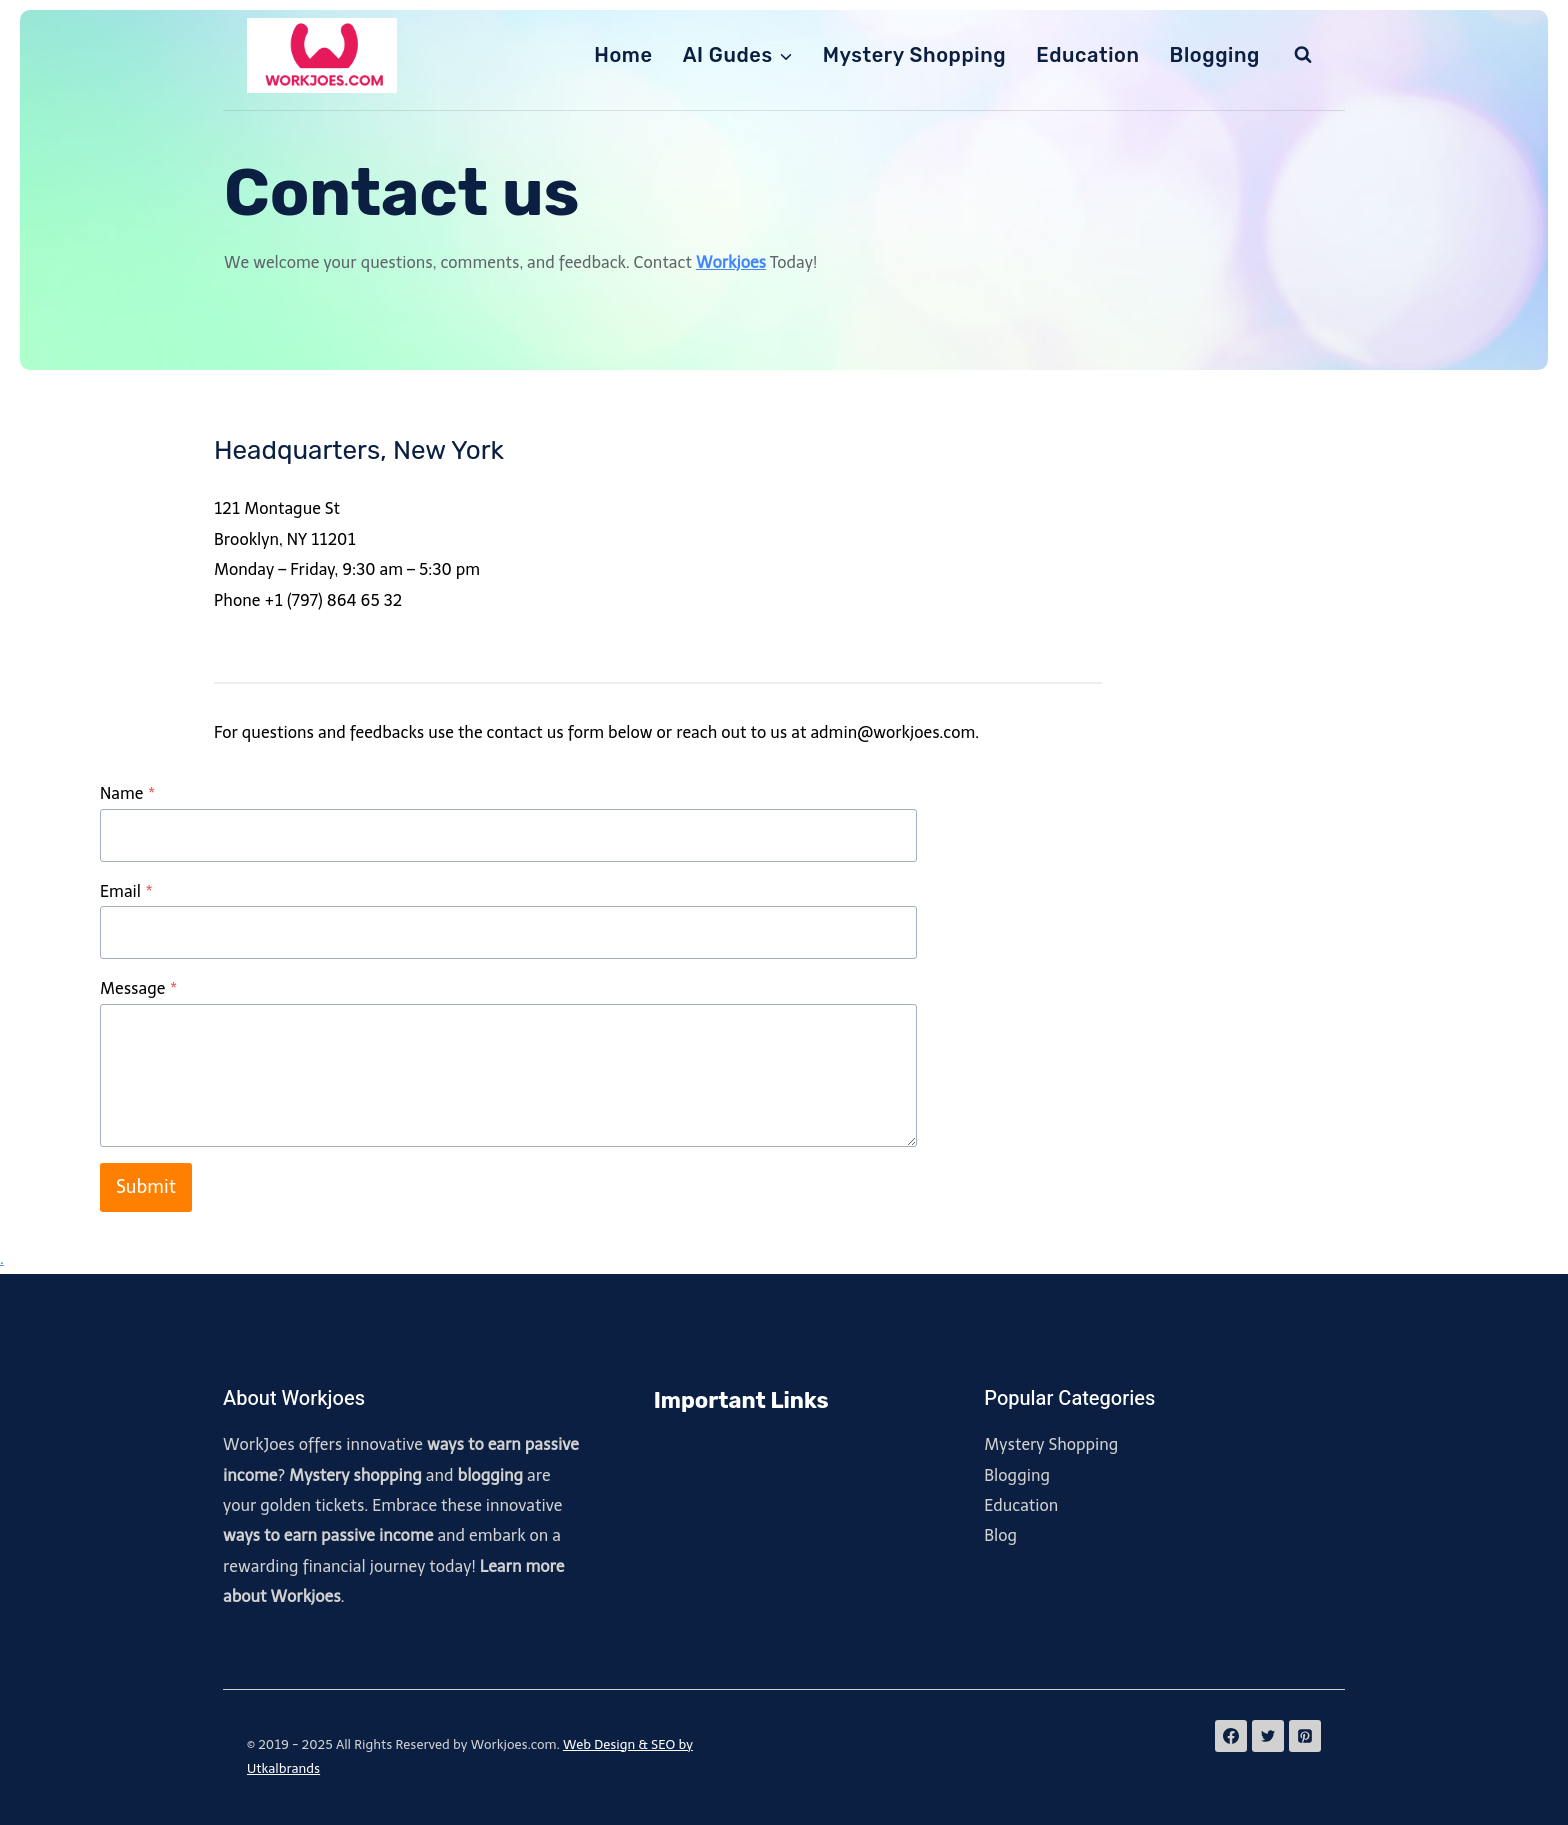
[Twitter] (1268, 1736)
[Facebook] (1231, 1736)
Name (127, 793)
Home (623, 55)
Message (138, 988)
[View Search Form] (1303, 55)
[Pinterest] (1305, 1736)
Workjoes (731, 262)
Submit (146, 1187)
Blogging (1215, 55)
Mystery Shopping (915, 55)
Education (1087, 55)
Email (126, 891)
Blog (1000, 1535)
